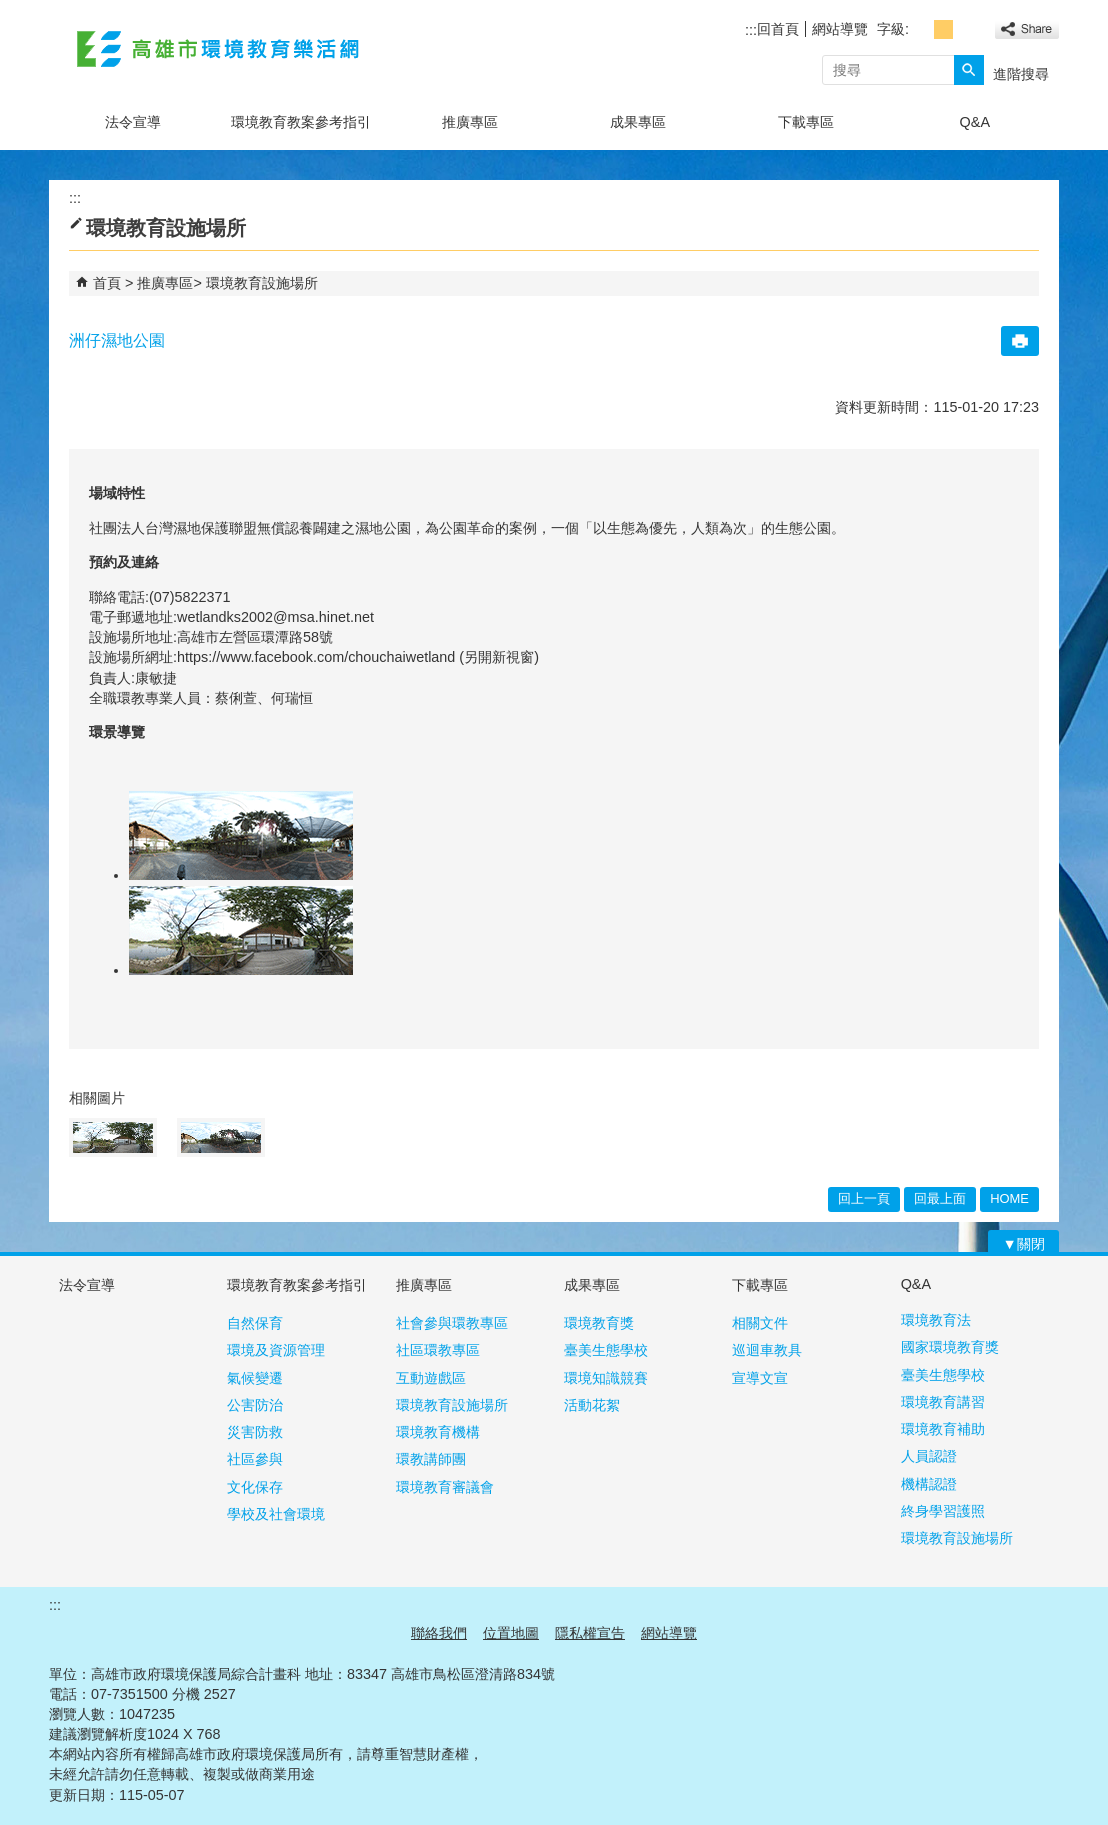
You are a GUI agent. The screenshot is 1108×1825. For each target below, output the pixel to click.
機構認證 (929, 1484)
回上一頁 (864, 1198)
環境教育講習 (943, 1402)
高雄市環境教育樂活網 (218, 48)
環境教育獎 (599, 1323)
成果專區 (638, 122)
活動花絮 (592, 1405)
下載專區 (806, 122)
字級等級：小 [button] (921, 29)
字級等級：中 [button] (943, 29)
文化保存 (255, 1487)
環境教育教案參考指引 (301, 122)
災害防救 (255, 1432)
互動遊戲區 (431, 1378)
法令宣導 (133, 122)
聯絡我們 (439, 1633)
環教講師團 (431, 1459)
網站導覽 (840, 29)
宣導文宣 (760, 1378)
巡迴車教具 (767, 1350)
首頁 (107, 283)
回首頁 (778, 29)
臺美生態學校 (606, 1350)
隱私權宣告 (590, 1633)
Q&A (975, 122)
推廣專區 (470, 122)
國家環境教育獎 (950, 1347)
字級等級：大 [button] (965, 29)
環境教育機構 (438, 1432)
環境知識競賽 (606, 1378)
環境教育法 (936, 1320)
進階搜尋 (1021, 74)
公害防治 (255, 1405)
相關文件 (760, 1323)
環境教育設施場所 (262, 283)
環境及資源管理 (276, 1350)
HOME (1009, 1198)
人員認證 (929, 1456)
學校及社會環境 (276, 1514)
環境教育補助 (943, 1429)
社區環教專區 (438, 1350)
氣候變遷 (255, 1378)
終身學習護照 (943, 1511)
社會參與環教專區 (452, 1323)
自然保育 (255, 1323)
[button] (969, 70)
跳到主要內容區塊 (10, 10)
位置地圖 (511, 1633)
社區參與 (255, 1459)
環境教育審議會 (445, 1487)
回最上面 (940, 1198)
